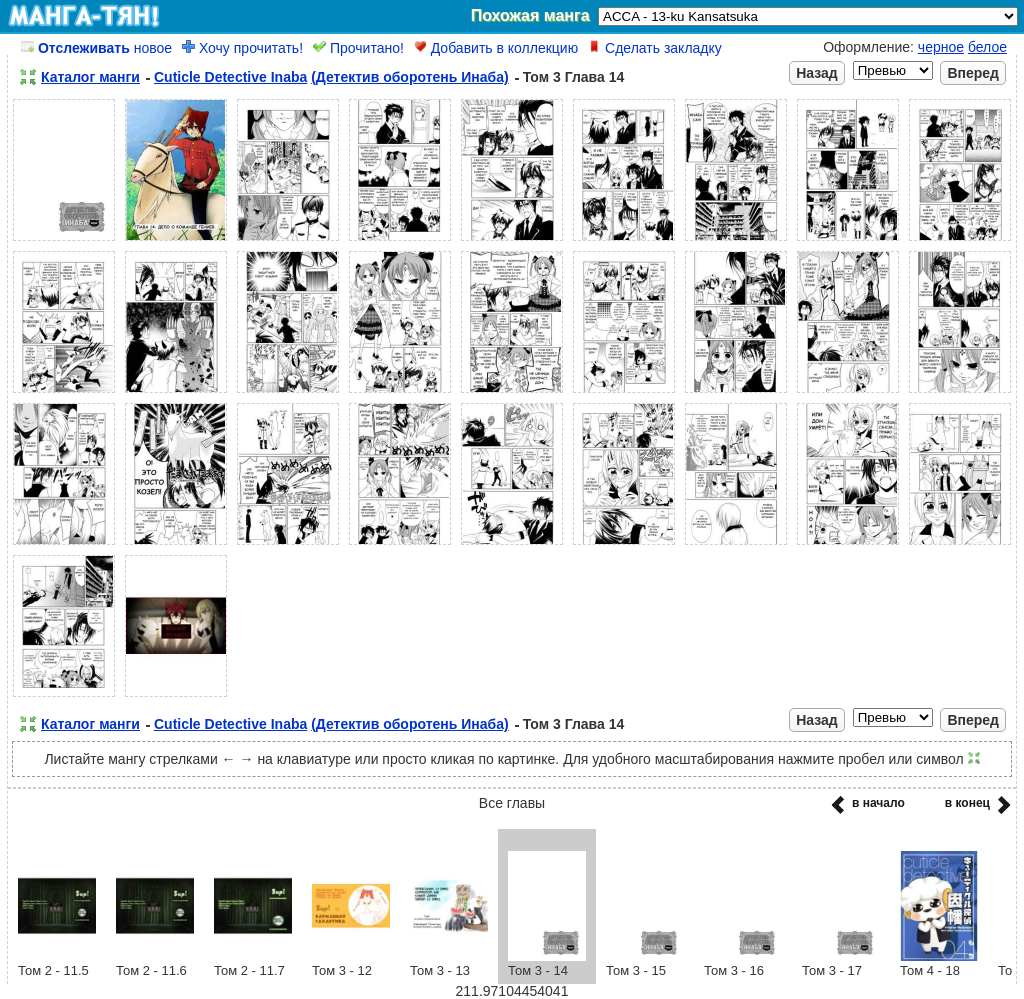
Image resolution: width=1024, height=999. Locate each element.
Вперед (973, 73)
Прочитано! (358, 48)
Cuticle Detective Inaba (230, 77)
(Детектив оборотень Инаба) (410, 77)
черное (941, 47)
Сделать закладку (655, 48)
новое (96, 48)
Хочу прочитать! (242, 48)
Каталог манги (90, 77)
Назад (817, 73)
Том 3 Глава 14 (574, 77)
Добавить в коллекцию (496, 48)
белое (987, 47)
